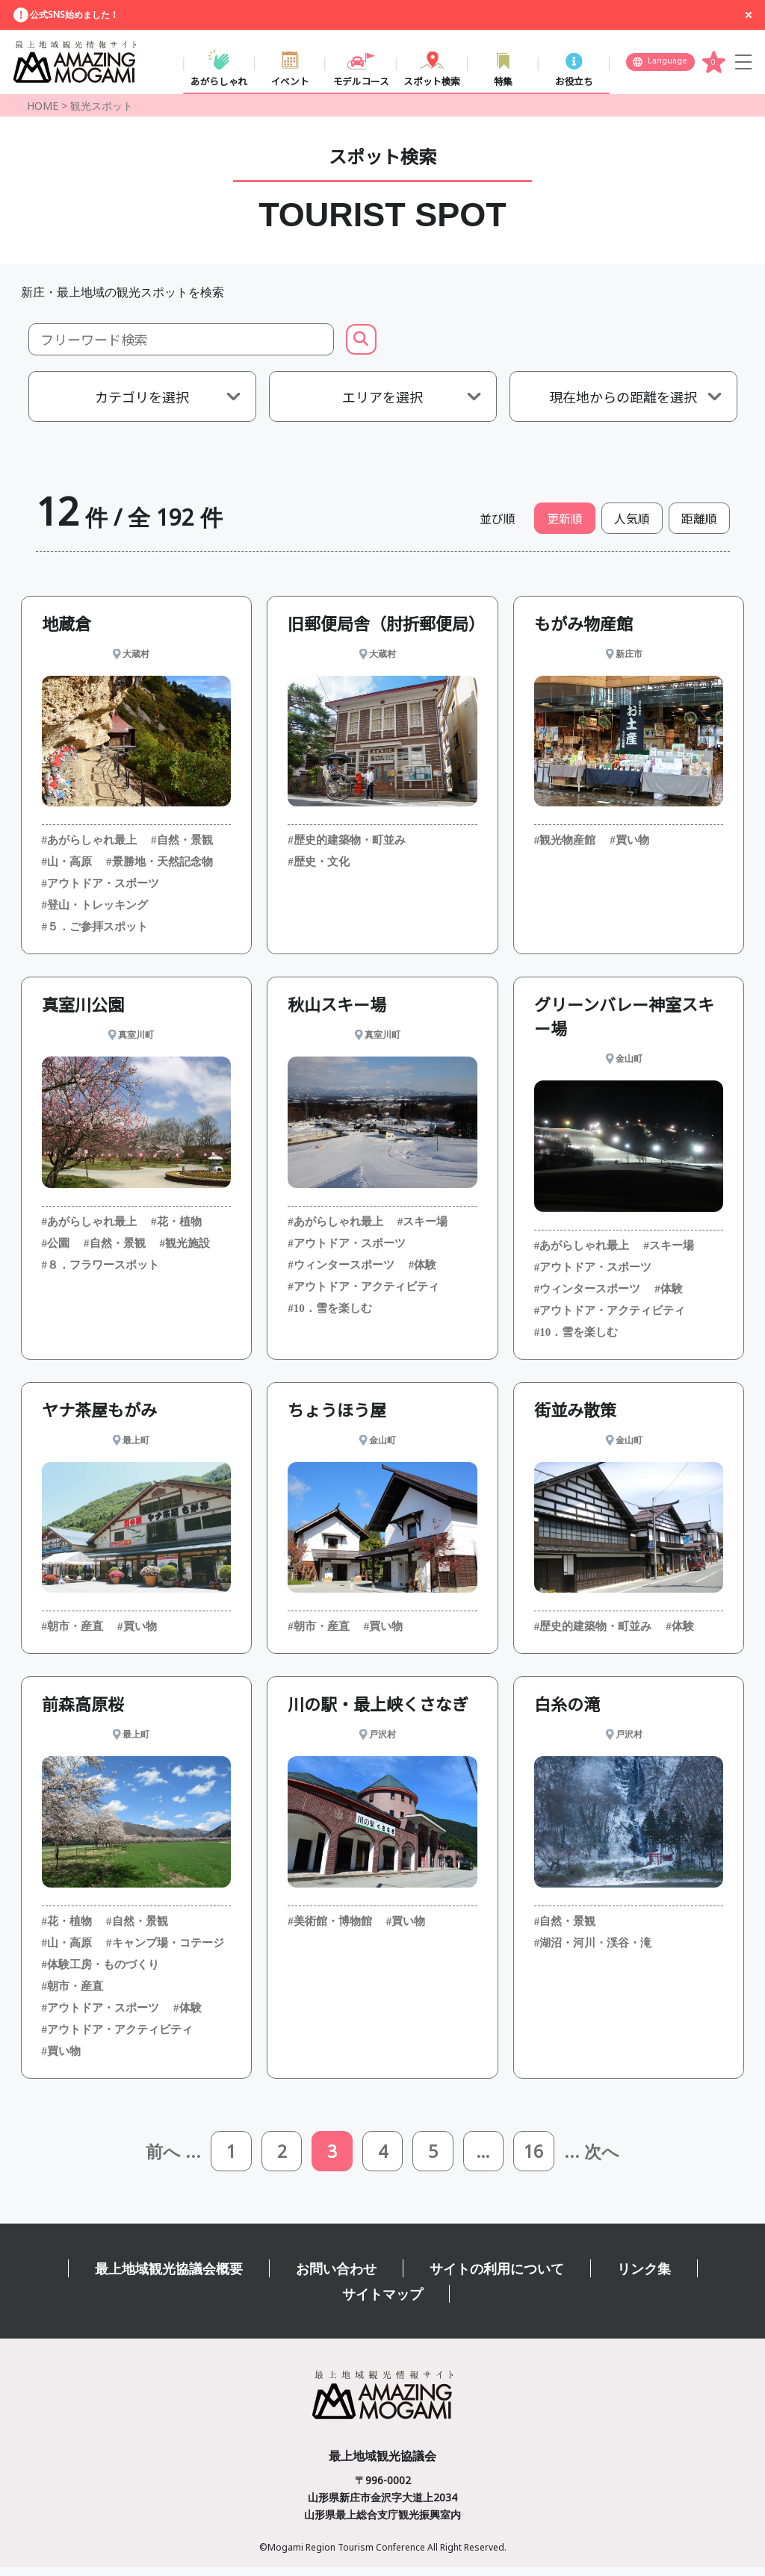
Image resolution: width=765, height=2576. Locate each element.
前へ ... (166, 2159)
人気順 (632, 524)
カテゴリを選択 (142, 402)
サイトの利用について (497, 2277)
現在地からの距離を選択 (623, 402)
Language (667, 64)
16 (539, 2158)
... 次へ (599, 2159)
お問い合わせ (336, 2277)
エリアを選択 (382, 402)
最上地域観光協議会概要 (169, 2277)
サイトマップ (382, 2303)
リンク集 (644, 2277)
